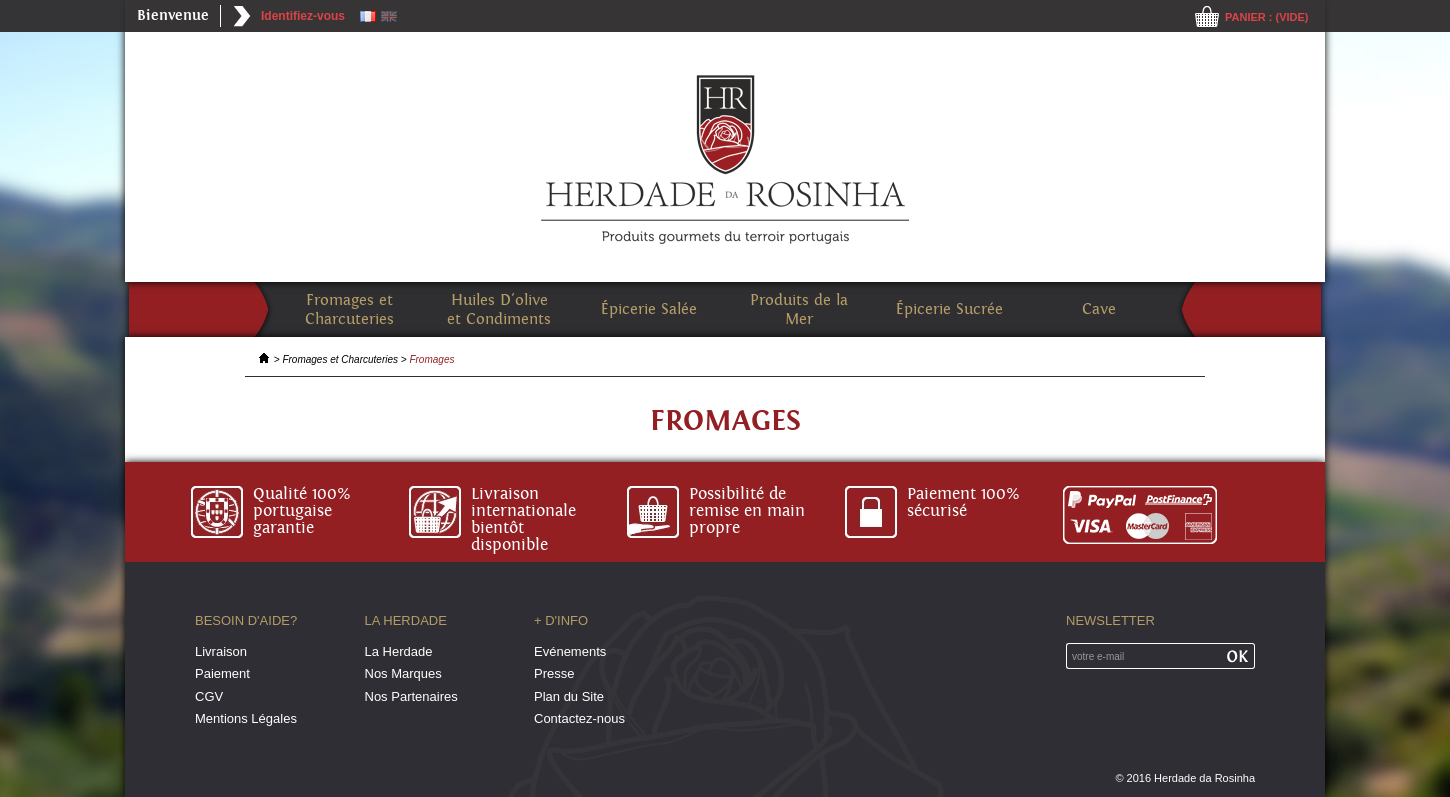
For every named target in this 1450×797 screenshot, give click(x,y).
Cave (1099, 309)
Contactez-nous (579, 718)
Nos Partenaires (411, 696)
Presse (554, 673)
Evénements (570, 651)
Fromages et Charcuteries (349, 310)
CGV (209, 696)
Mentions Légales (246, 718)
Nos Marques (403, 673)
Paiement (222, 673)
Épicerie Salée (649, 309)
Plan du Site (569, 696)
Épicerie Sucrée (949, 309)
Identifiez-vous (303, 16)
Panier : (1267, 17)
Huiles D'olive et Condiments (499, 310)
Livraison (221, 651)
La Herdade (399, 651)
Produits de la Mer (799, 310)
